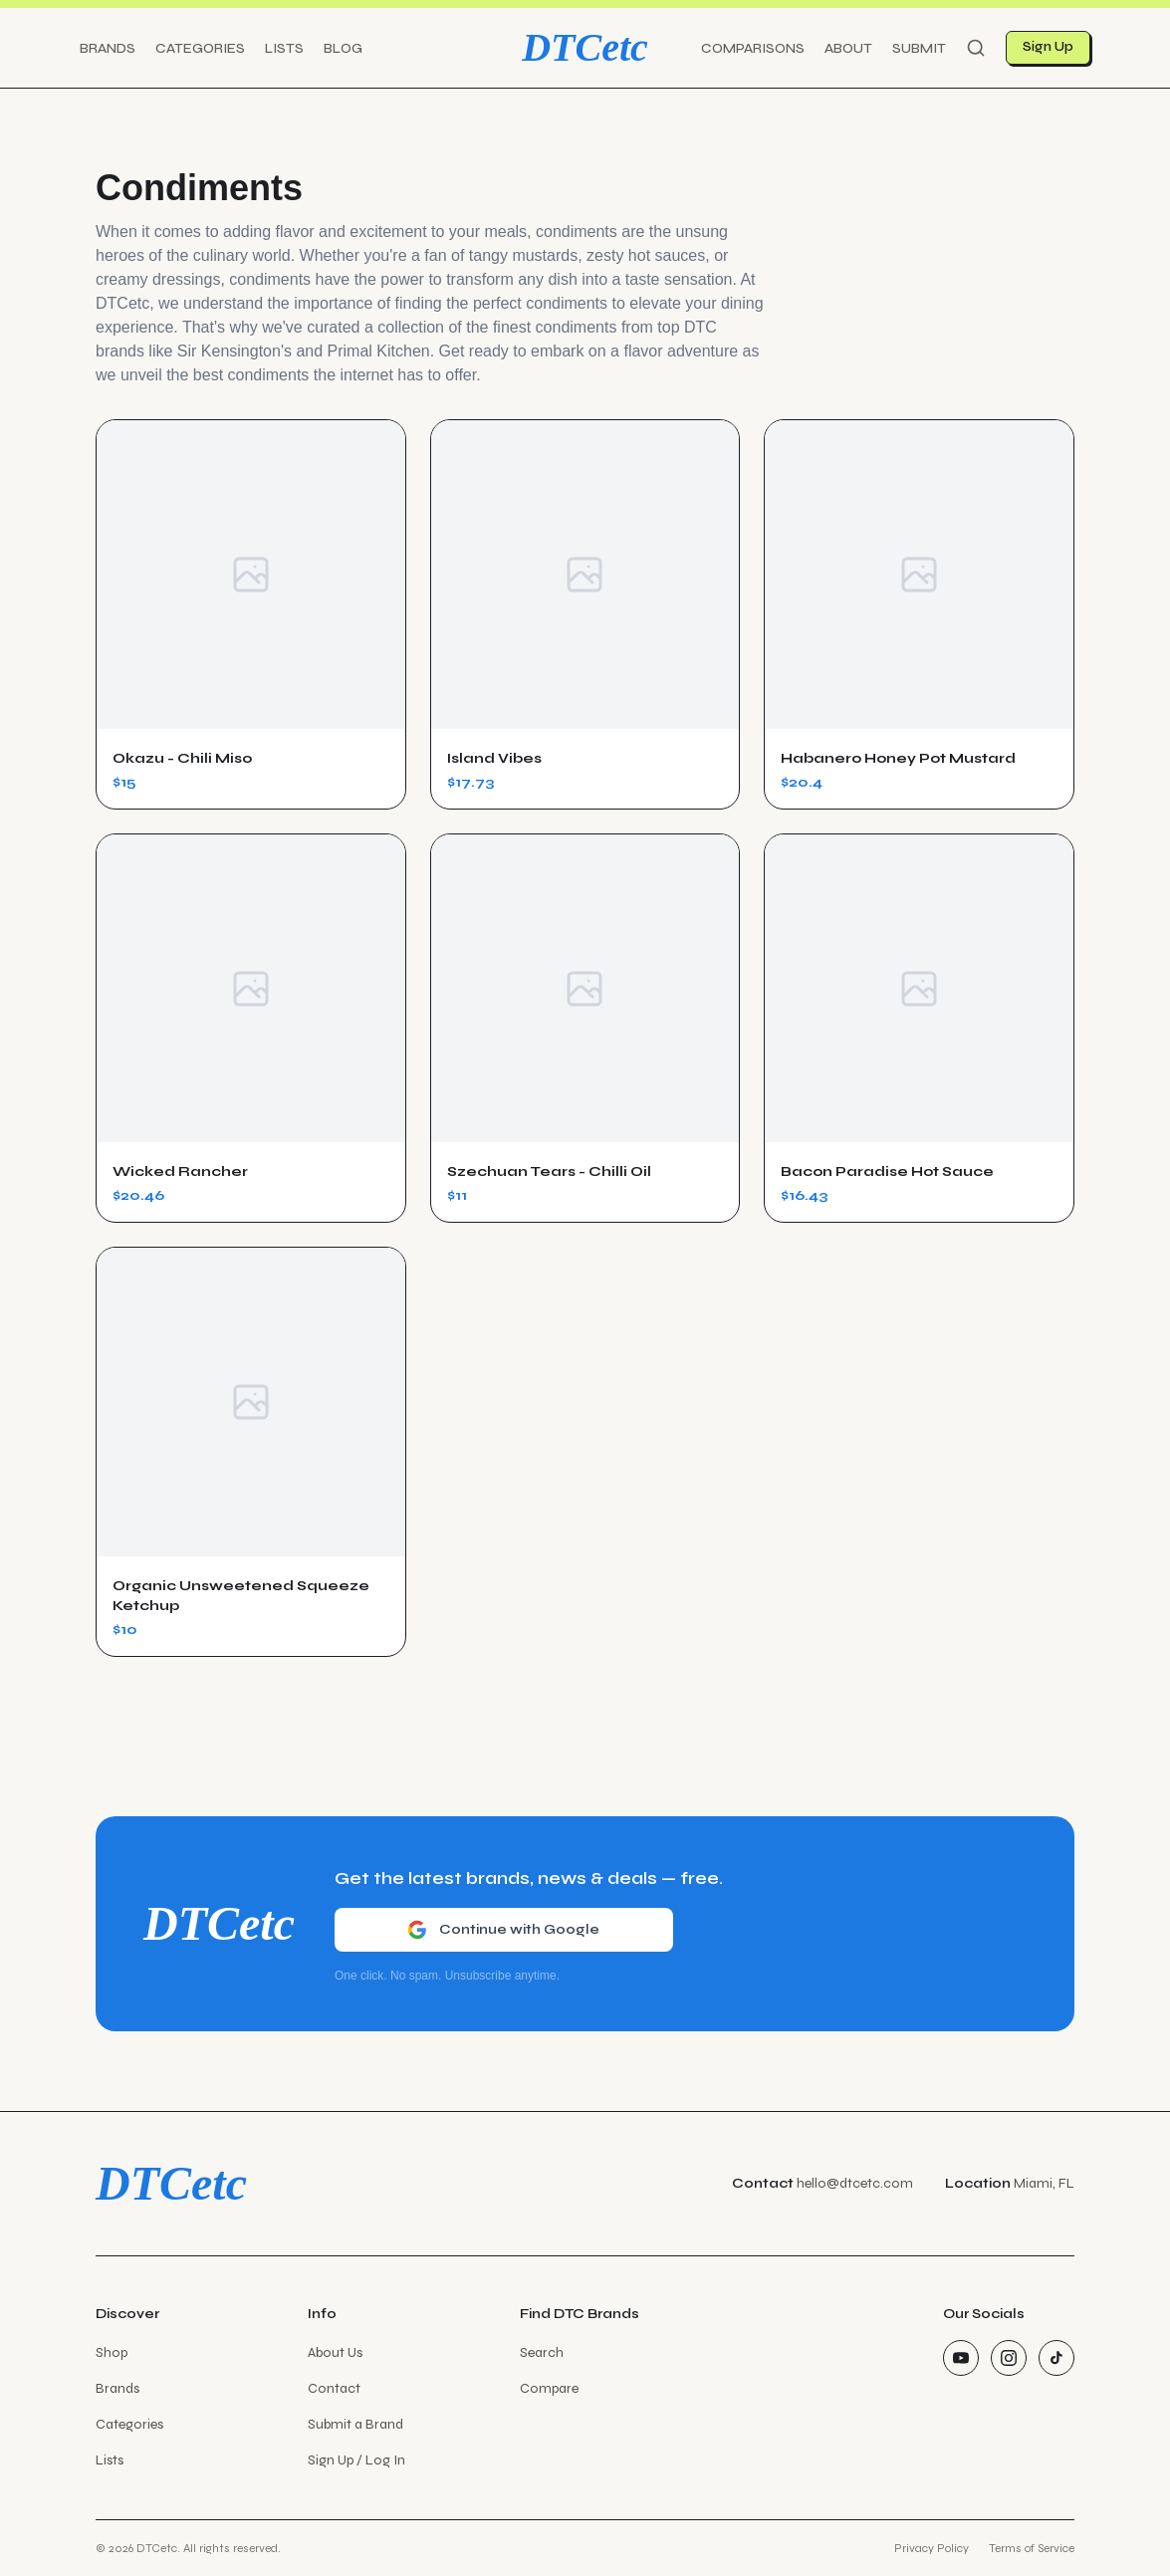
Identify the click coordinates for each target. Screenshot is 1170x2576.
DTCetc (585, 47)
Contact (334, 2388)
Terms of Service (1031, 2548)
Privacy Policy (931, 2548)
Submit (919, 48)
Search (542, 2352)
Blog (343, 48)
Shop (111, 2352)
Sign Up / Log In (356, 2460)
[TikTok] (1056, 2358)
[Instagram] (1009, 2358)
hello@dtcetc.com (855, 2183)
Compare (549, 2388)
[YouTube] (961, 2358)
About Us (335, 2352)
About (848, 48)
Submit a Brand (355, 2424)
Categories (200, 48)
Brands (107, 48)
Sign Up (1048, 47)
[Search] (976, 48)
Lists (284, 48)
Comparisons (753, 48)
